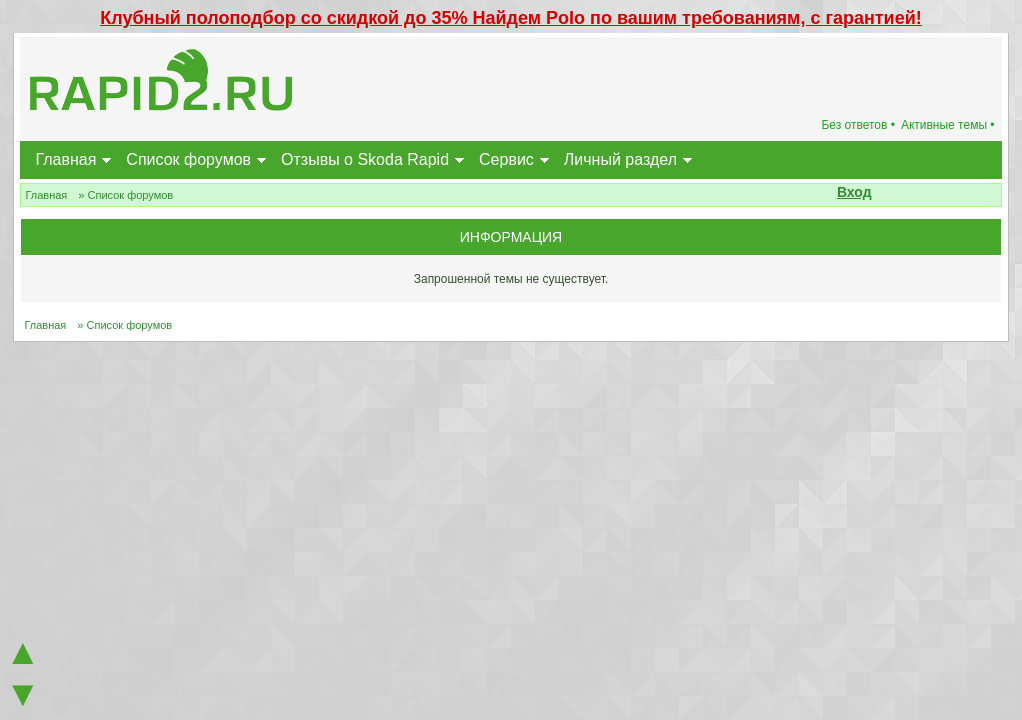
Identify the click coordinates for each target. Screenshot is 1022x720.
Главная (65, 159)
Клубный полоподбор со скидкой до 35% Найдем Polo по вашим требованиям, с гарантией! (511, 18)
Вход (854, 192)
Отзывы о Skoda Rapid (365, 159)
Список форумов (188, 159)
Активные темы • (948, 125)
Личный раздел (620, 159)
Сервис (506, 159)
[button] (883, 194)
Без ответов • (858, 125)
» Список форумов (125, 195)
